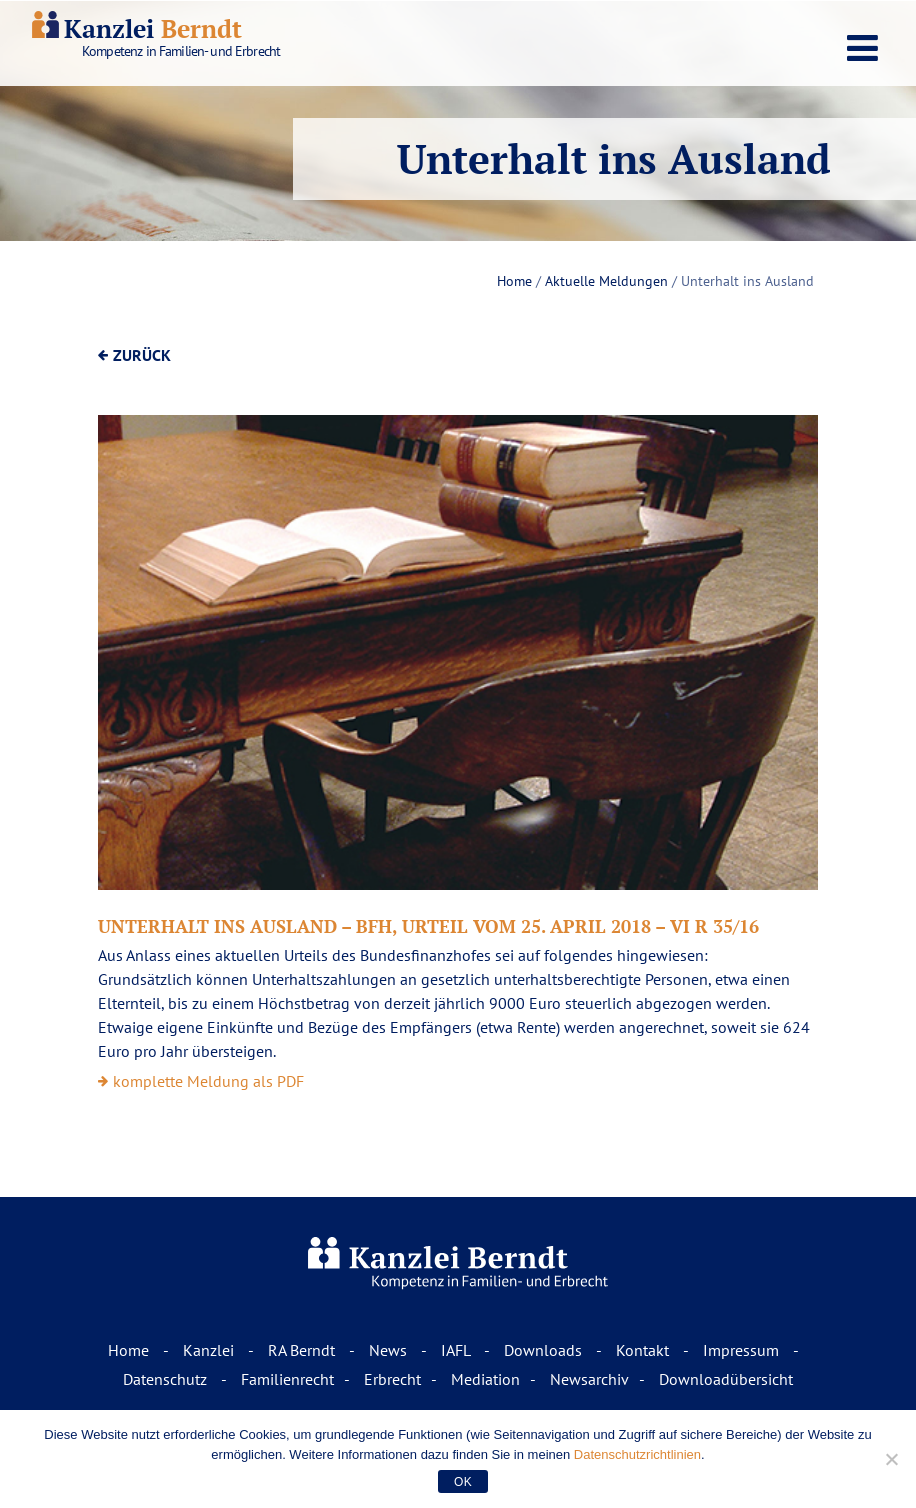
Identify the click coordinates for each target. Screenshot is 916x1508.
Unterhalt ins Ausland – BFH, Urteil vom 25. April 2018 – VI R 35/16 (428, 926)
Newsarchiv (589, 1379)
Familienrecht (287, 1379)
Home (514, 281)
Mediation (485, 1379)
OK (463, 1482)
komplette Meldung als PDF (208, 1081)
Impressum (743, 1350)
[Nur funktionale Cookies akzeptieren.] (891, 1459)
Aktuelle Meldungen (606, 281)
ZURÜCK (142, 355)
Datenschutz (167, 1379)
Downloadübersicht (726, 1379)
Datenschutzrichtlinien (637, 1454)
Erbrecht (392, 1379)
